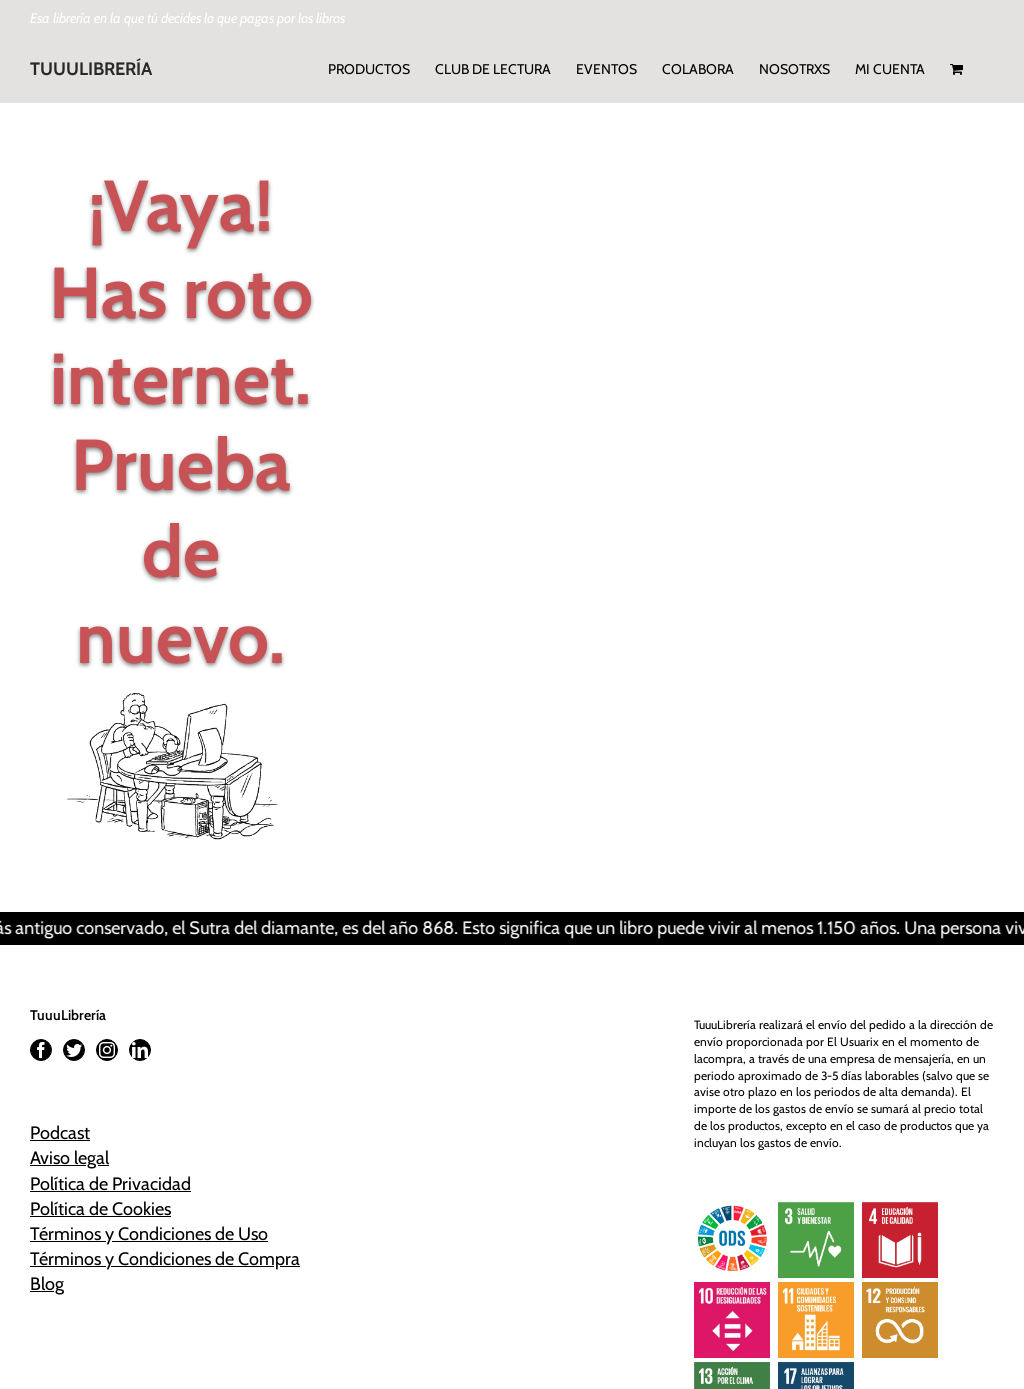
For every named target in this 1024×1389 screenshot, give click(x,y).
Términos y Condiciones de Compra (165, 1259)
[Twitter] (74, 1050)
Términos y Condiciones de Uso (149, 1234)
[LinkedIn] (140, 1050)
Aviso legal (69, 1158)
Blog (47, 1284)
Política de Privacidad (110, 1184)
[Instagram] (107, 1050)
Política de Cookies (100, 1209)
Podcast (60, 1133)
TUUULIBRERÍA (91, 69)
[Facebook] (41, 1050)
